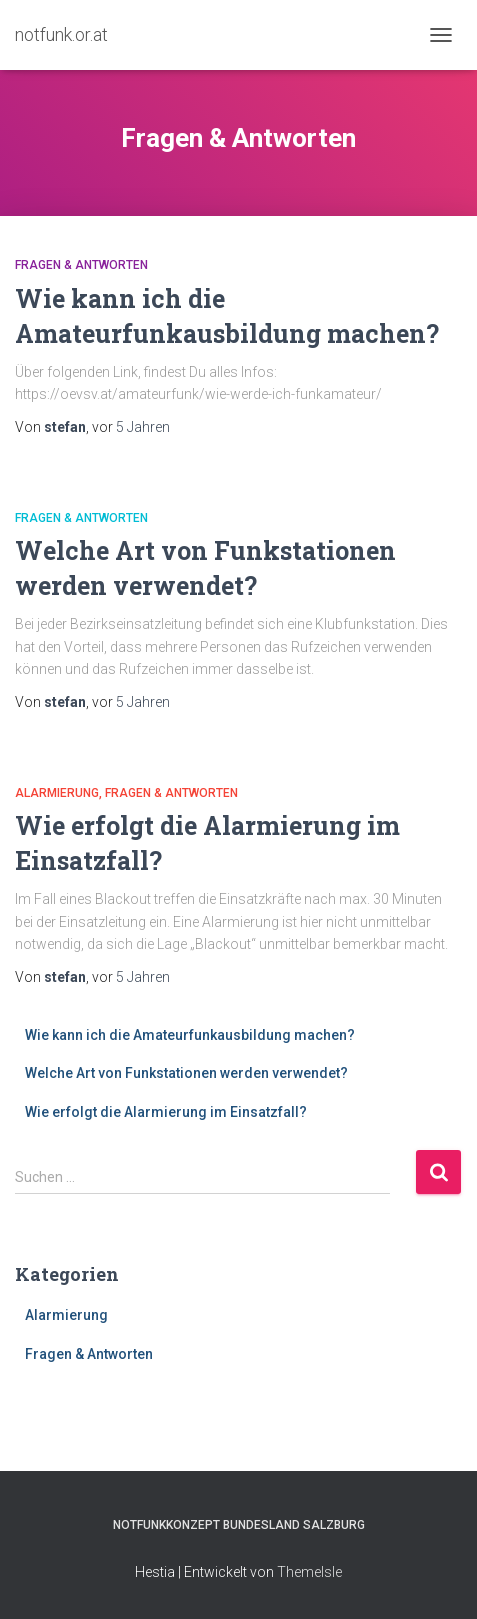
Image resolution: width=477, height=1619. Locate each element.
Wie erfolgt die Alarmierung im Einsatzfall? (166, 1112)
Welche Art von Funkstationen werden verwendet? (186, 1073)
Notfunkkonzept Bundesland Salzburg (239, 1525)
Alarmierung (57, 793)
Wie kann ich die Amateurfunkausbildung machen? (190, 1035)
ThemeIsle (309, 1572)
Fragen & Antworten (81, 265)
